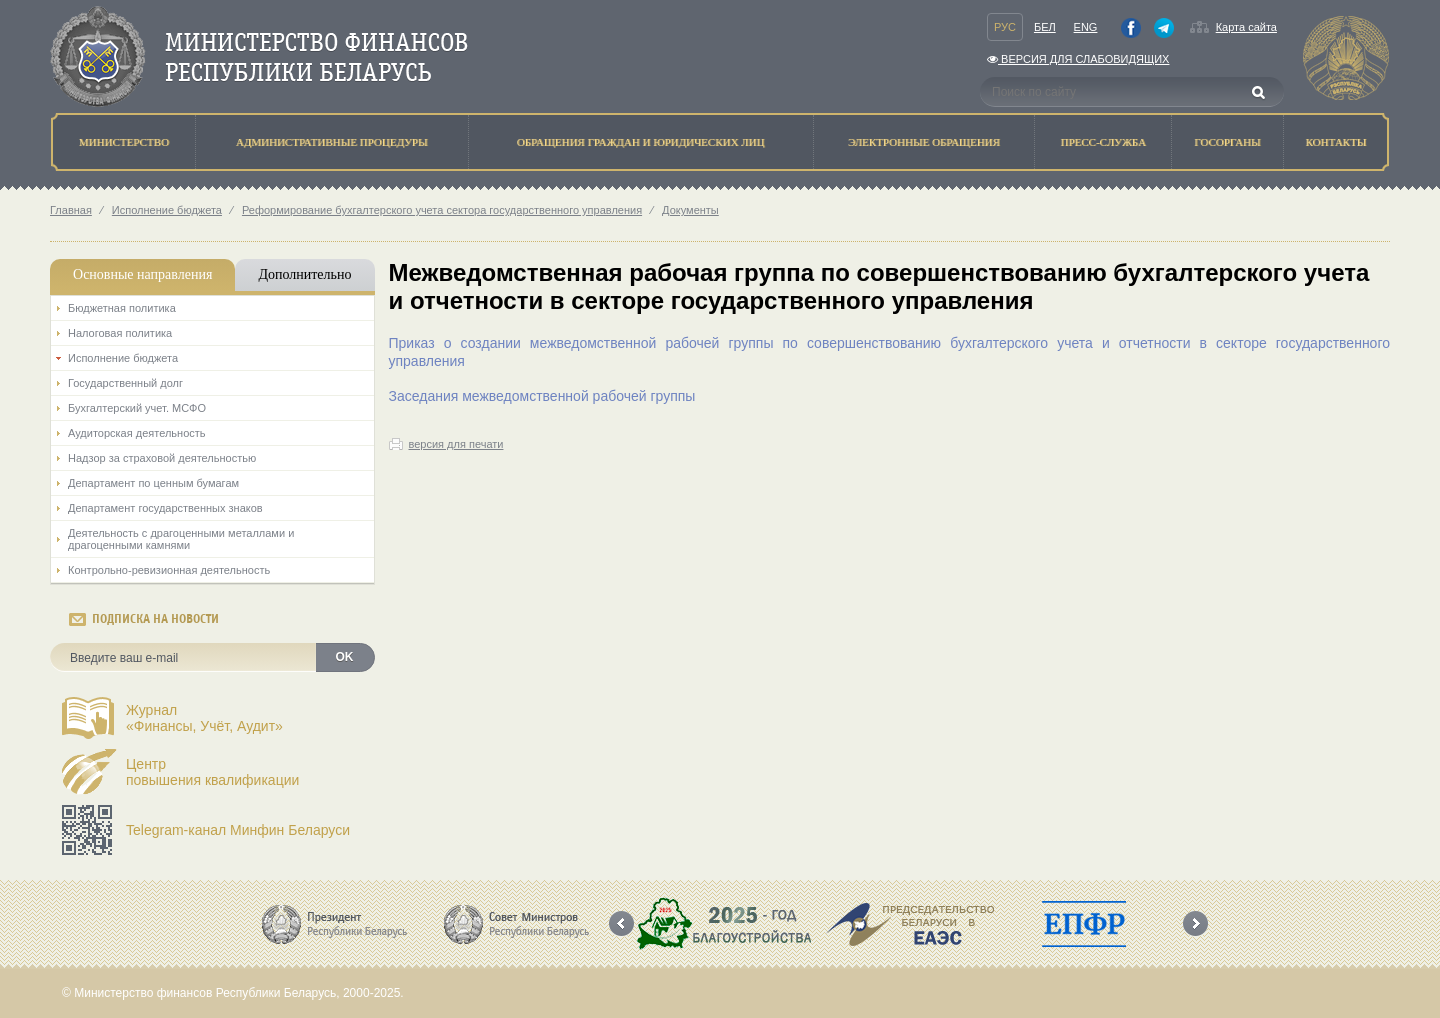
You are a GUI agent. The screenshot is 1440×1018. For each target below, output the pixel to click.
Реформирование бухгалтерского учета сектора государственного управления (442, 210)
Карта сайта (1246, 27)
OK (345, 657)
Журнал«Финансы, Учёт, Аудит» (204, 718)
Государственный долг (125, 383)
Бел (1045, 27)
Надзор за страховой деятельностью (162, 458)
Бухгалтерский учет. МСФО (137, 408)
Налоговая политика (120, 333)
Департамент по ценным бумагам (153, 483)
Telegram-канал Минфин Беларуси (238, 830)
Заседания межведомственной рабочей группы (542, 396)
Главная (71, 210)
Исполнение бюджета (167, 210)
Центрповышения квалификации (212, 772)
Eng (1086, 27)
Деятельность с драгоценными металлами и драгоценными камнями (181, 539)
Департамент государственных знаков (165, 508)
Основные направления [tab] (142, 274)
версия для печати (456, 444)
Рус (1005, 27)
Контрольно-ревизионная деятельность (169, 570)
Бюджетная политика (122, 308)
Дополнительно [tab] (304, 274)
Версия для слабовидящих (1078, 59)
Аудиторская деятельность (137, 433)
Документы (690, 210)
